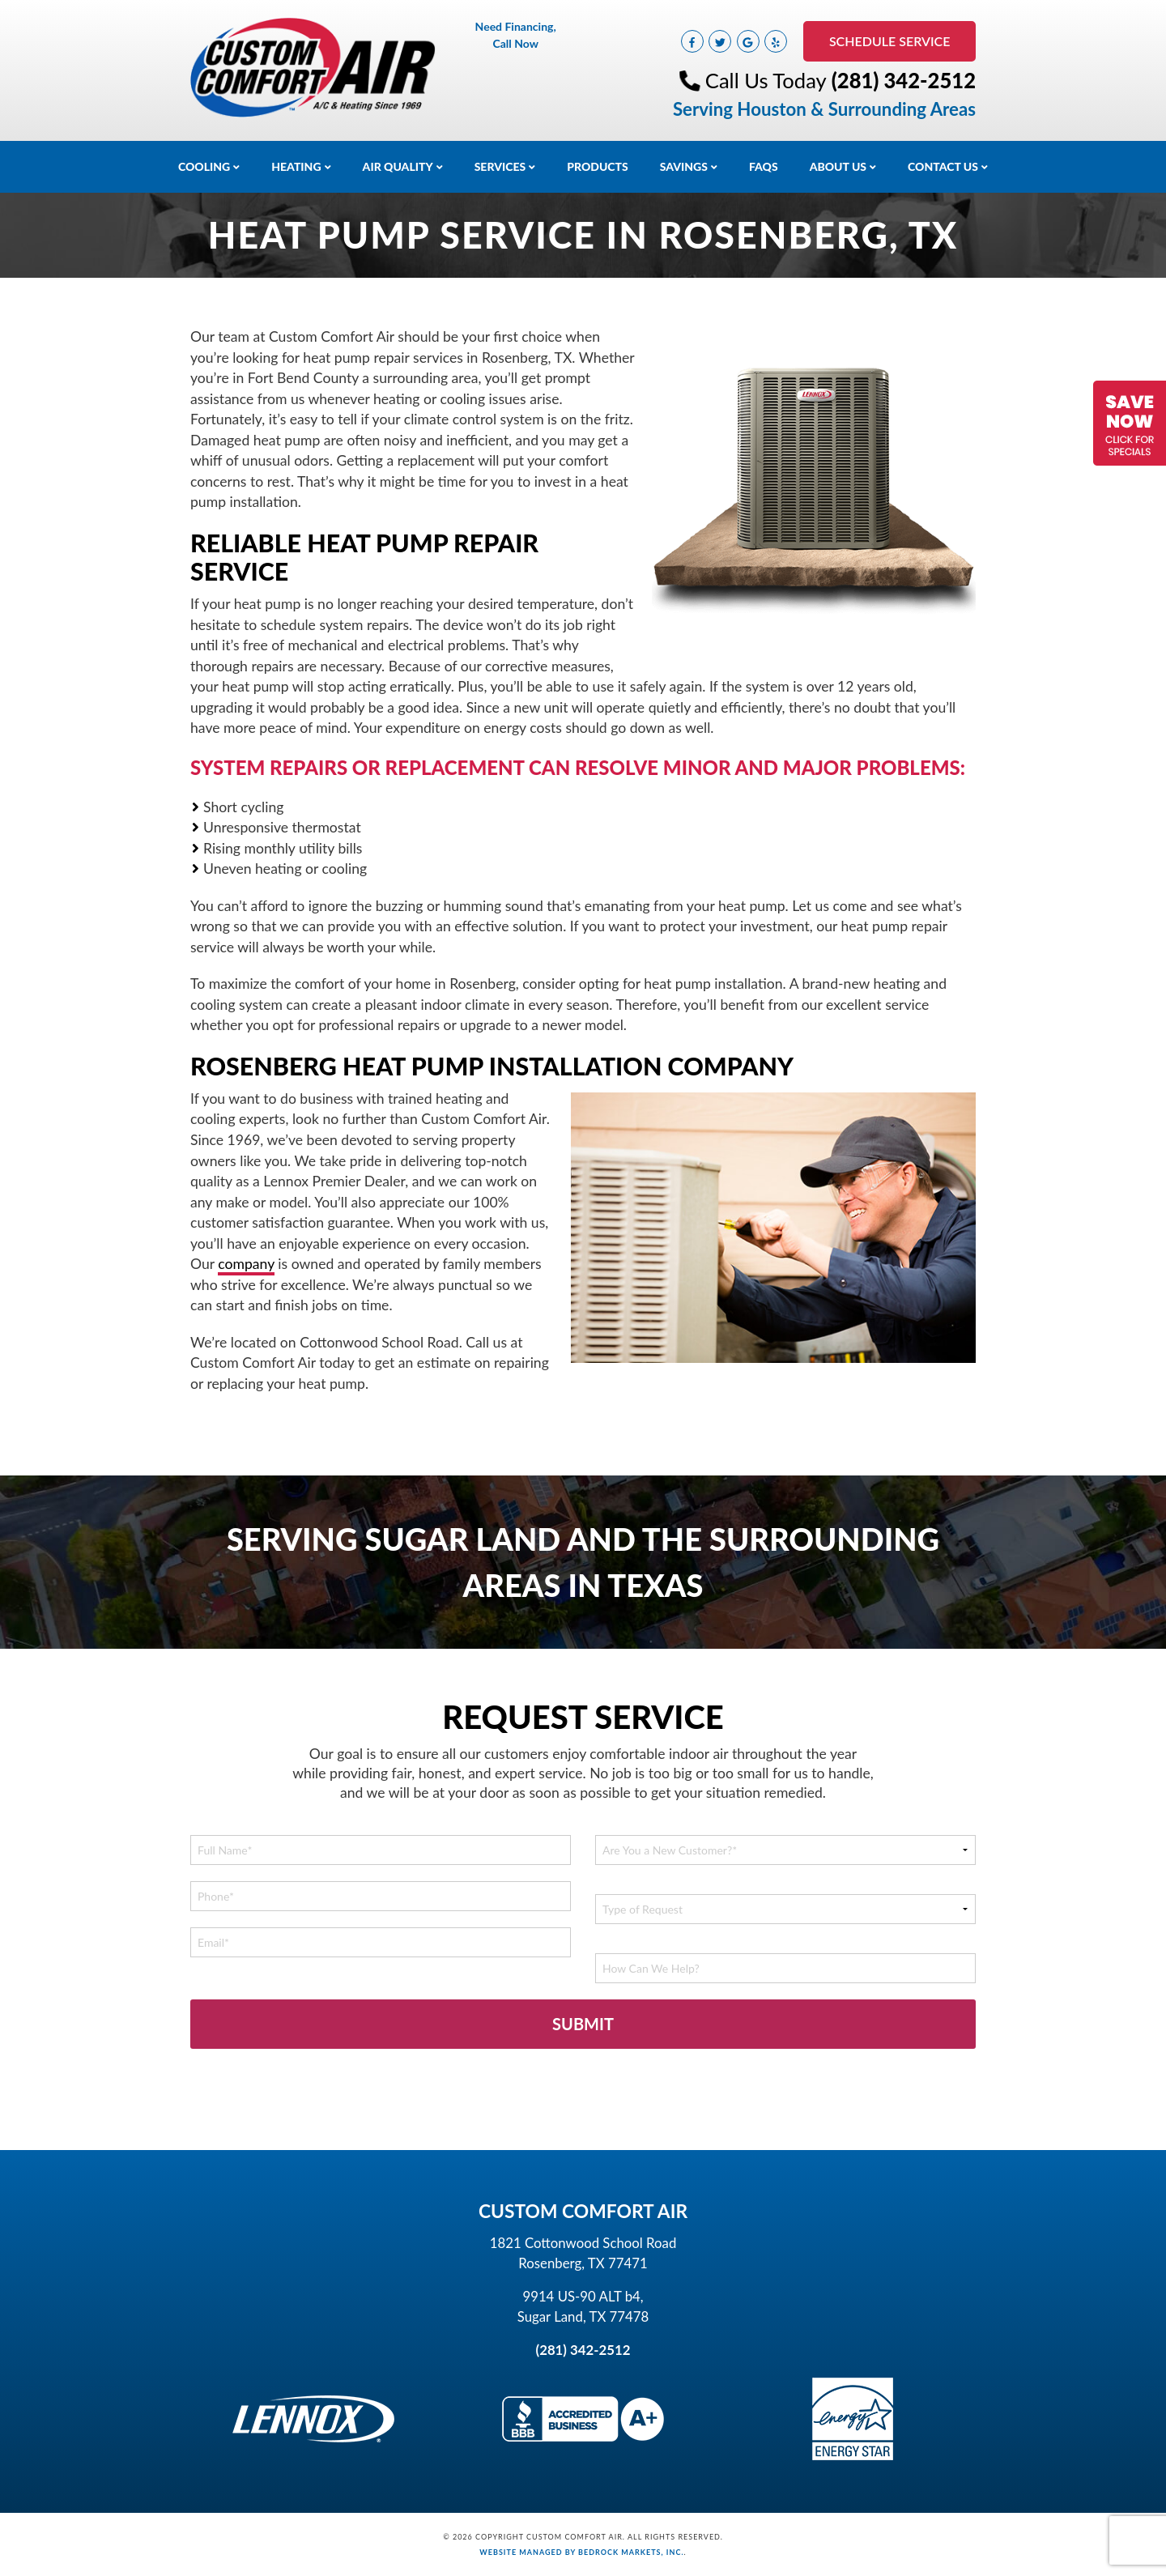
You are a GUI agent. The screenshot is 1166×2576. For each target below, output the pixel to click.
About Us (838, 166)
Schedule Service (888, 41)
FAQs (763, 166)
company (246, 1263)
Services (500, 166)
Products (597, 166)
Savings (684, 166)
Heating (296, 166)
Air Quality (398, 166)
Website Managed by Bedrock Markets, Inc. (581, 2552)
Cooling (204, 166)
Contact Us (943, 166)
